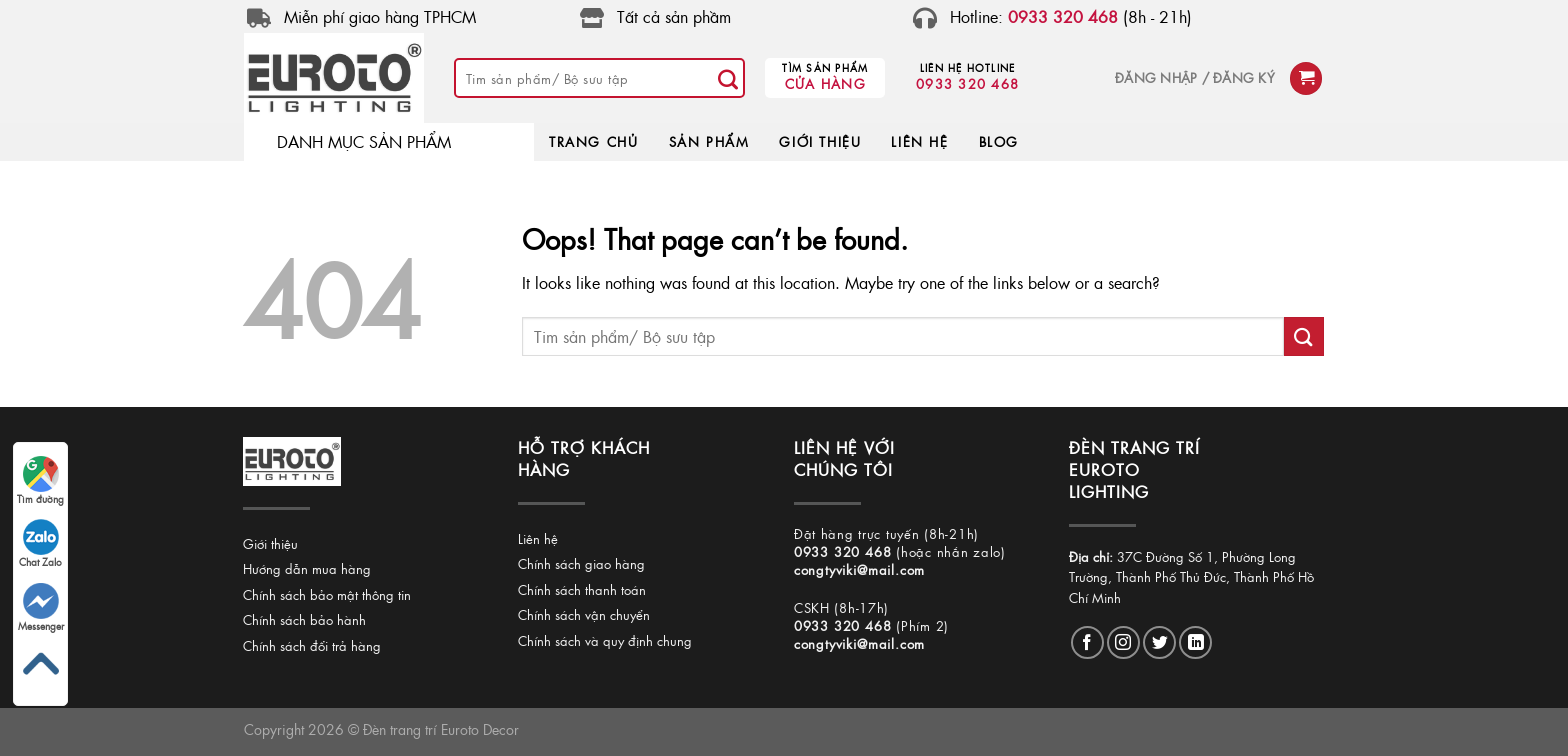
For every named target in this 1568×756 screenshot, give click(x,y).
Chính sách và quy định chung (605, 640)
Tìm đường (40, 481)
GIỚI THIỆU (820, 141)
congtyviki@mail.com (859, 569)
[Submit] (728, 78)
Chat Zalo (40, 544)
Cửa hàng (825, 83)
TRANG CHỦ (593, 141)
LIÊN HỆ (919, 141)
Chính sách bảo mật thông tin (327, 594)
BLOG (999, 141)
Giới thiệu (270, 543)
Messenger (41, 608)
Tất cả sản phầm (674, 16)
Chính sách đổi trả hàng (312, 645)
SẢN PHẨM (709, 141)
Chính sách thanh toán (582, 589)
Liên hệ (538, 538)
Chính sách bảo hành (304, 619)
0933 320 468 (967, 83)
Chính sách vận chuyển (584, 614)
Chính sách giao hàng (581, 563)
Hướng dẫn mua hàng (307, 568)
